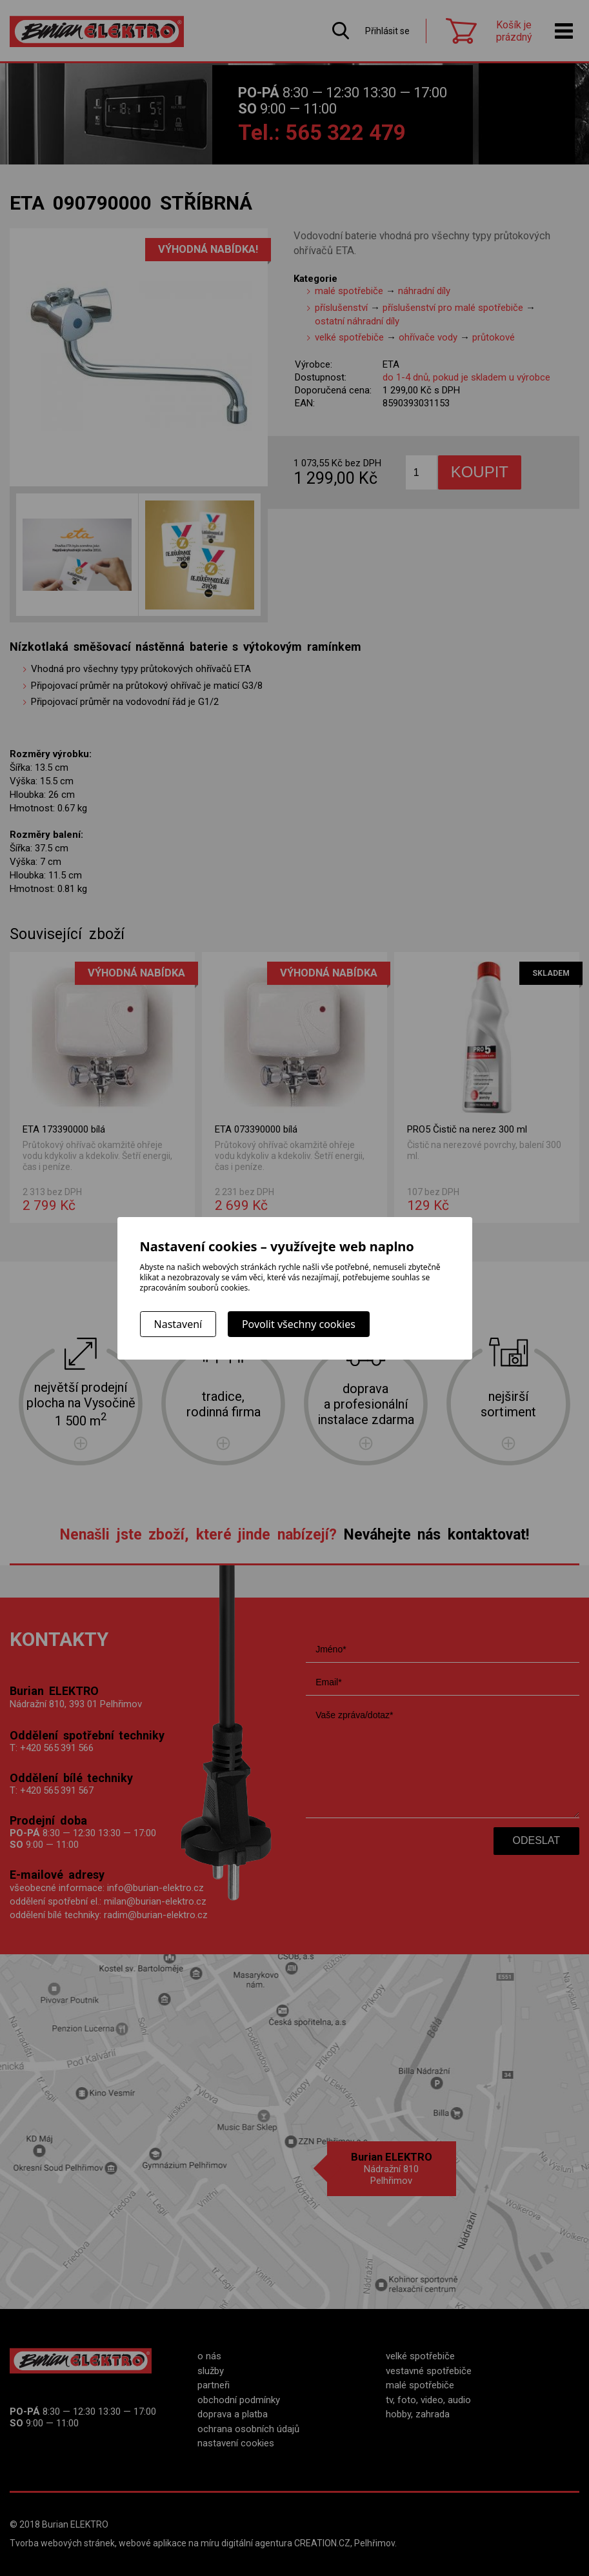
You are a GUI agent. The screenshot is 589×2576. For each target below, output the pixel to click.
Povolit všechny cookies (298, 1324)
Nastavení (178, 1324)
